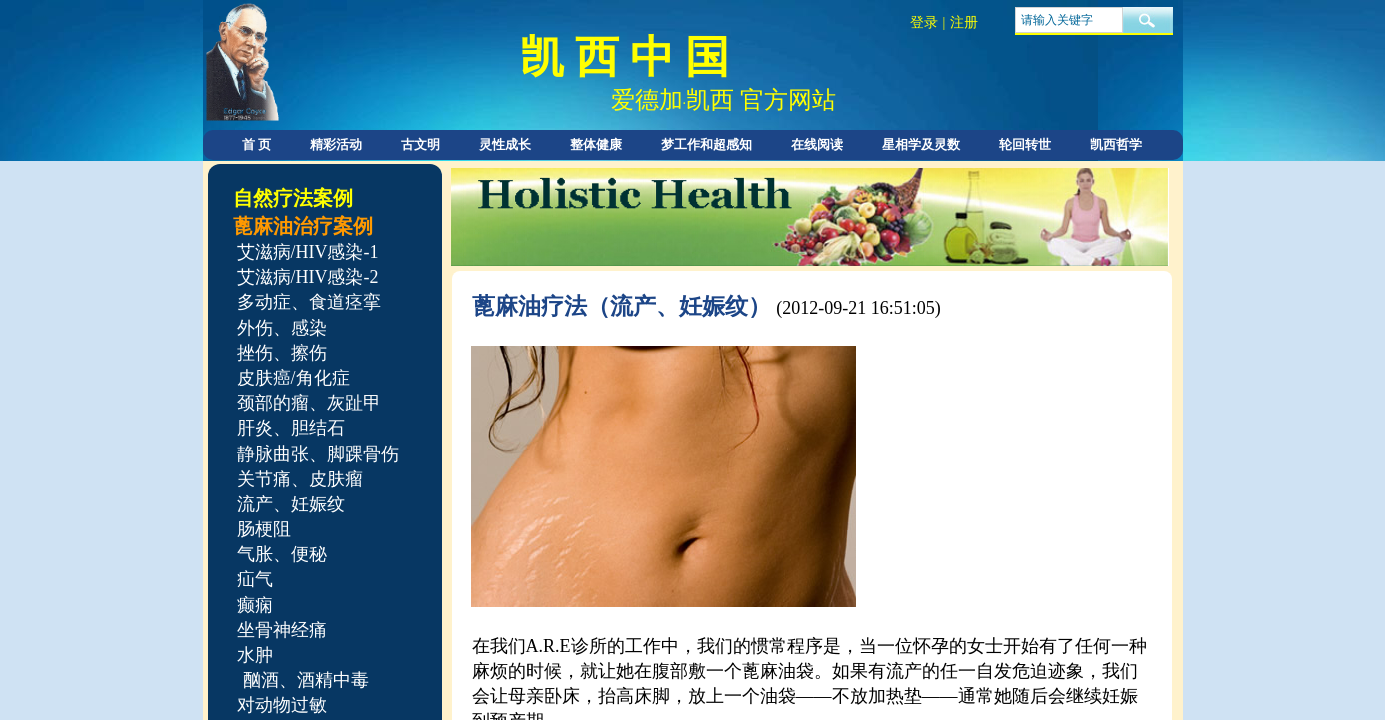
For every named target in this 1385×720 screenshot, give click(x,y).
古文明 (420, 144)
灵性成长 (505, 144)
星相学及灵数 (921, 144)
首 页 (256, 144)
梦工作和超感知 (706, 144)
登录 (924, 22)
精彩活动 (336, 144)
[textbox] (1069, 20)
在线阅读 (817, 144)
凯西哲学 (1116, 144)
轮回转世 (1025, 144)
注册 (964, 22)
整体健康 (596, 144)
